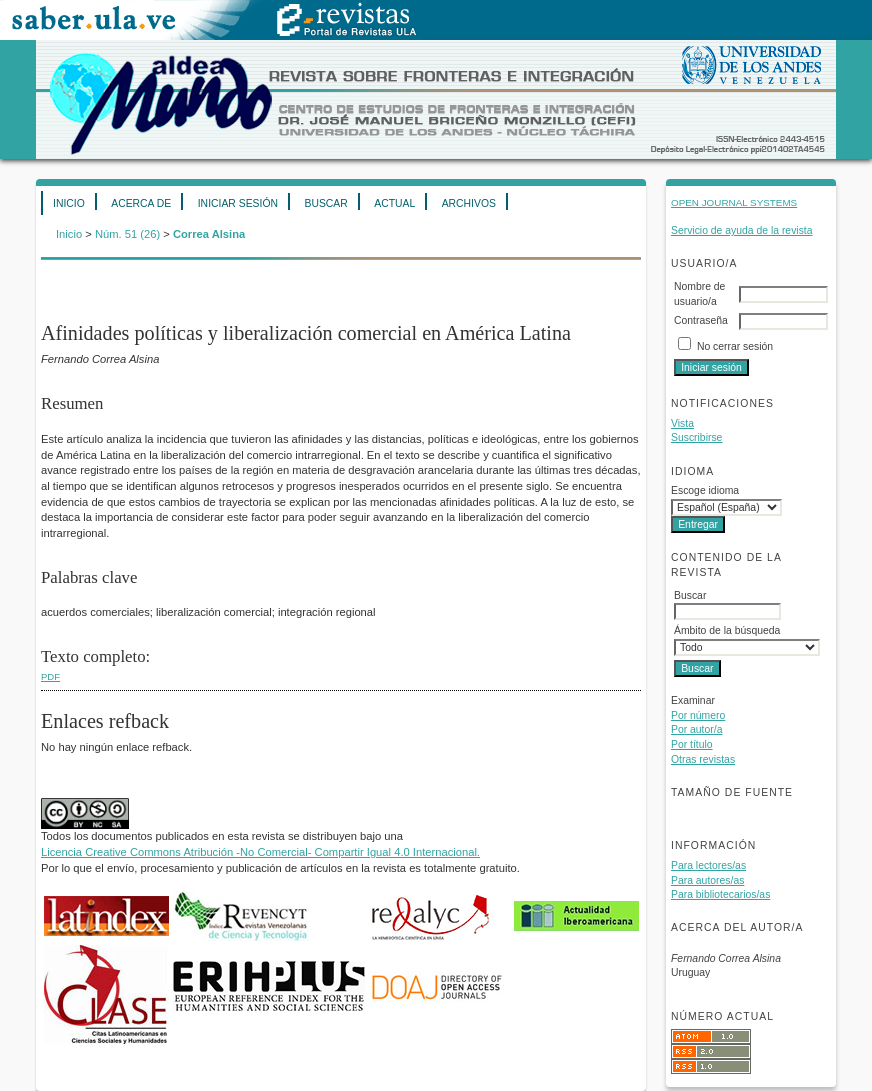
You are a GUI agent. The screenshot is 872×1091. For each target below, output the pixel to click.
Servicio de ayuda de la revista (742, 230)
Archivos (469, 203)
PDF (50, 676)
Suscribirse (696, 437)
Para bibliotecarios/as (720, 894)
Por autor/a (696, 729)
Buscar (325, 203)
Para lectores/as (708, 865)
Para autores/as (707, 880)
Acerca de (141, 203)
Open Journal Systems (734, 202)
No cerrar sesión (735, 346)
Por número (698, 715)
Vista (682, 423)
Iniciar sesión (238, 203)
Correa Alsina (209, 234)
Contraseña (701, 320)
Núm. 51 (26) (127, 234)
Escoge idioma (705, 490)
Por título (692, 744)
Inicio (69, 203)
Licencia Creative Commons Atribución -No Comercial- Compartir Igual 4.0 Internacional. (260, 852)
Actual (394, 203)
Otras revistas (703, 759)
